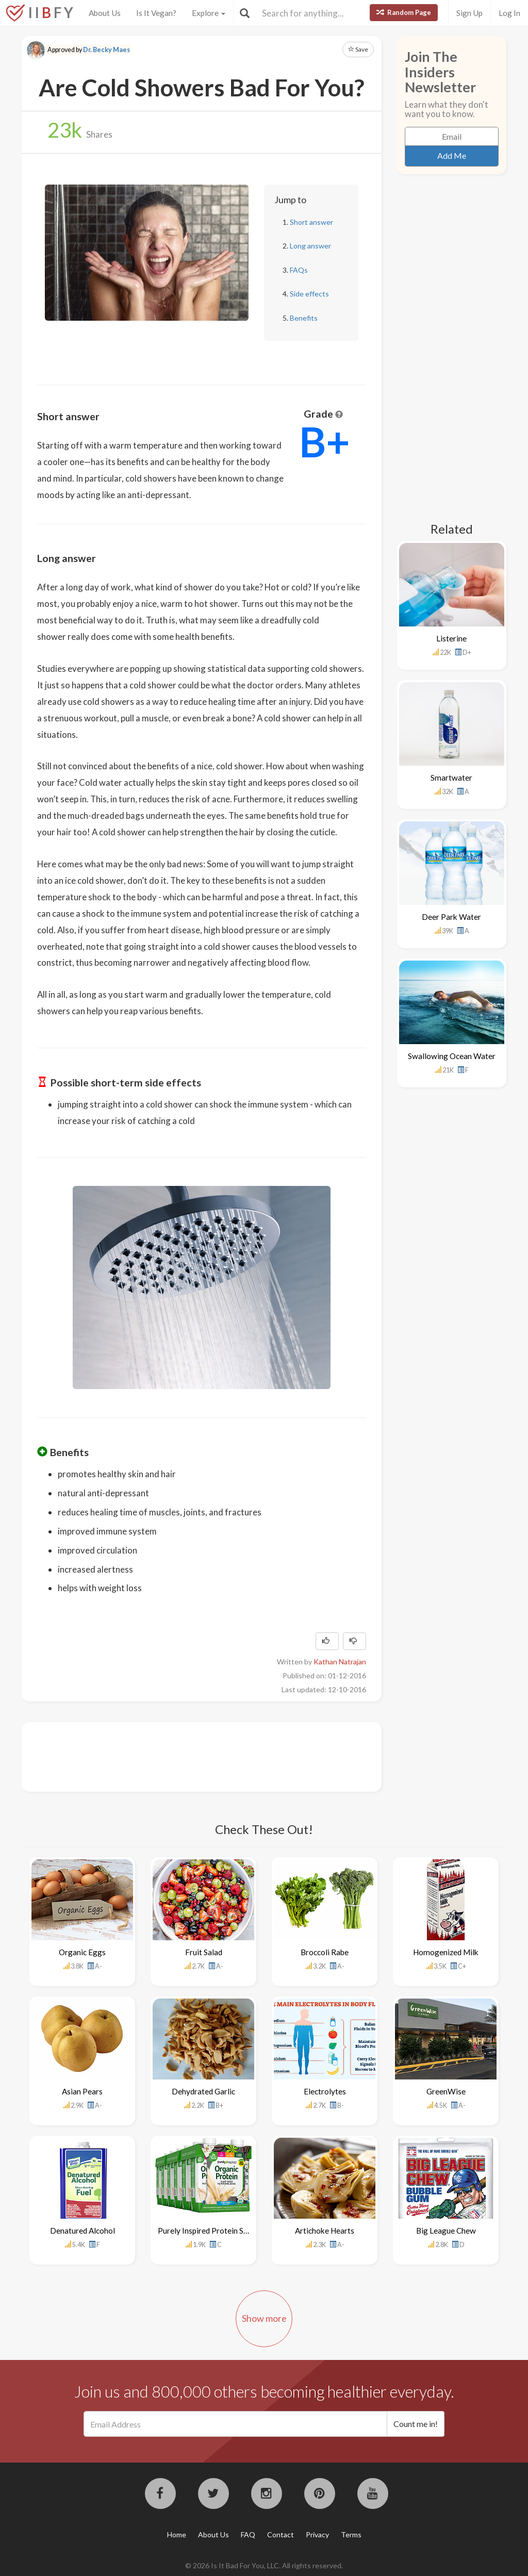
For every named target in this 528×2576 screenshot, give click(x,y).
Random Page (403, 12)
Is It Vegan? (156, 13)
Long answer (310, 245)
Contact (280, 2534)
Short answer (311, 222)
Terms (351, 2534)
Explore (208, 13)
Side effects (309, 293)
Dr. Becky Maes (106, 50)
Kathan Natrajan (340, 1661)
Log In (509, 13)
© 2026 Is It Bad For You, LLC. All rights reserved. (264, 2565)
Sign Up (469, 13)
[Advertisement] (224, 1755)
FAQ (248, 2534)
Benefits (304, 317)
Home (176, 2534)
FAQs (299, 270)
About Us (105, 13)
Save (358, 49)
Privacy (317, 2534)
